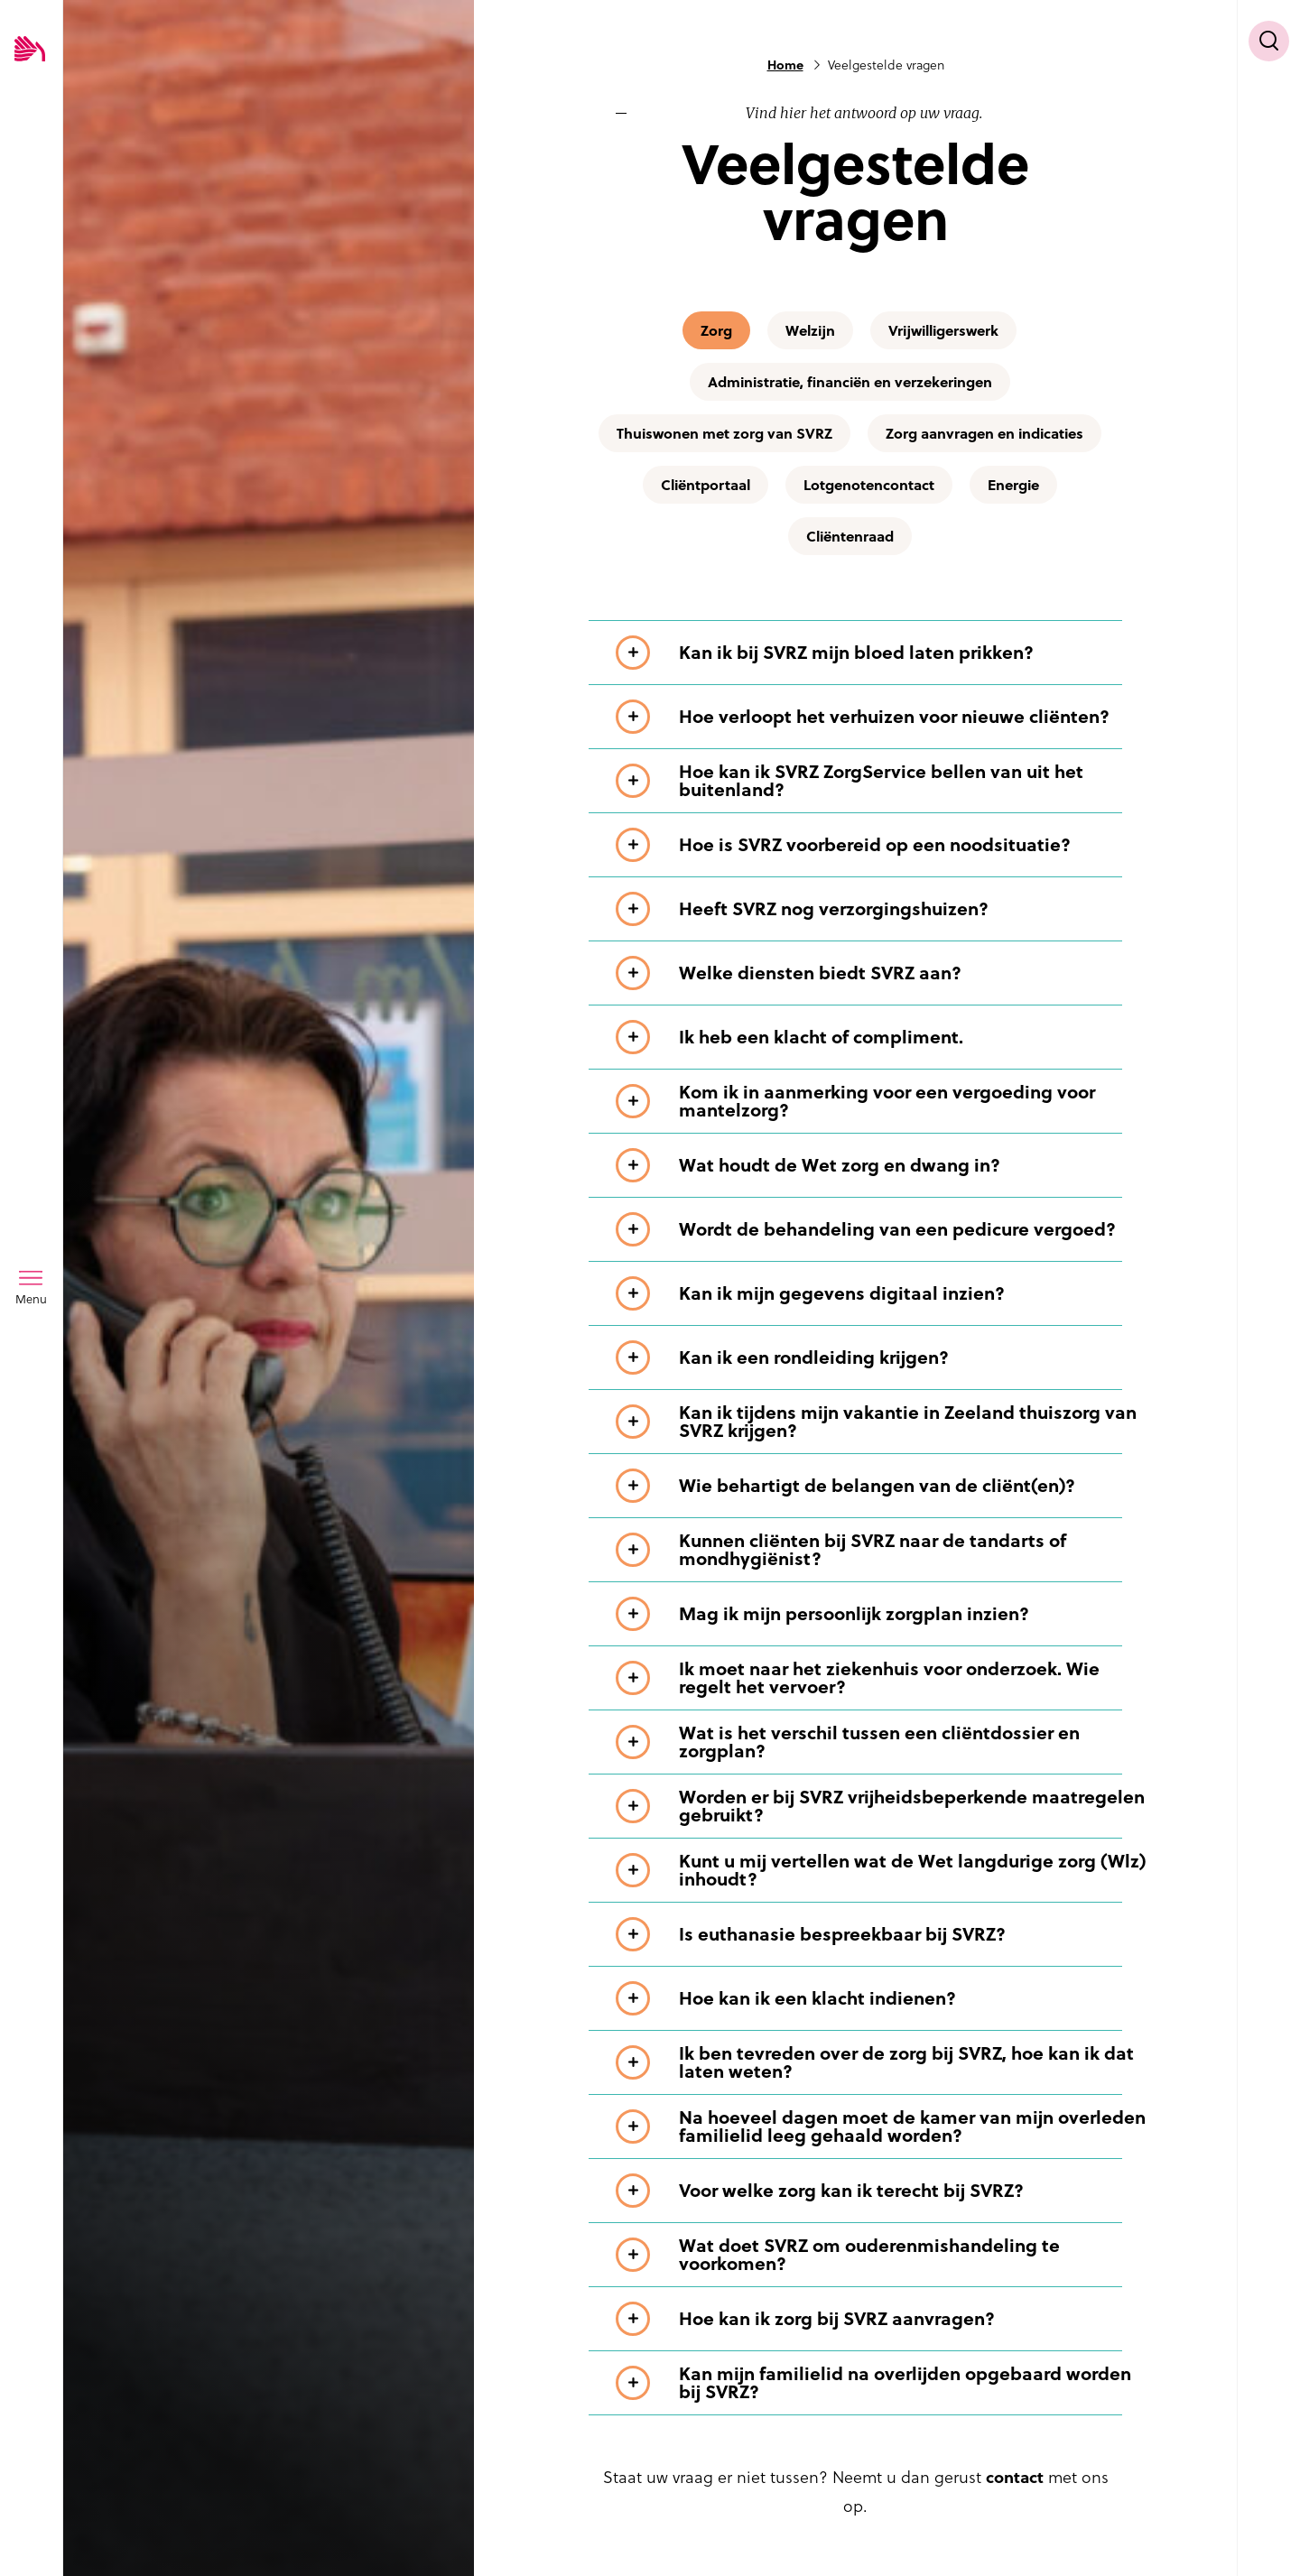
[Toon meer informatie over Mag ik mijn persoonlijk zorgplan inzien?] (883, 1613)
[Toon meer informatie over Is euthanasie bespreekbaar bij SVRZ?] (883, 1934)
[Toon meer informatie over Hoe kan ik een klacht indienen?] (883, 1998)
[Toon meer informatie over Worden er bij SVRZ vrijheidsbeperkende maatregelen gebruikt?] (883, 1806)
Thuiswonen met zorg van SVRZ (724, 433)
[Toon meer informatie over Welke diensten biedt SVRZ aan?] (883, 973)
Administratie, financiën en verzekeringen (850, 382)
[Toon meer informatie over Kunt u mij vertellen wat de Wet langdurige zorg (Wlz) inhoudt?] (883, 1870)
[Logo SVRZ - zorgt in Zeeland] (29, 50)
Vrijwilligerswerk (943, 330)
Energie (1013, 485)
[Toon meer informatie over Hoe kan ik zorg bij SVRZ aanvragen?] (883, 2318)
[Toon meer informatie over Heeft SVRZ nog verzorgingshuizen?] (883, 909)
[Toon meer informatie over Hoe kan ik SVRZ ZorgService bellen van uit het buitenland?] (883, 780)
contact (1015, 2477)
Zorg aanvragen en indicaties (984, 433)
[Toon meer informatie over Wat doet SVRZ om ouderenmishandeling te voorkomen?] (883, 2254)
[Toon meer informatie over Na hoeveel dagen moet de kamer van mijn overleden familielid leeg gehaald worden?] (883, 2126)
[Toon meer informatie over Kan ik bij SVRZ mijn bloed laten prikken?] (883, 652)
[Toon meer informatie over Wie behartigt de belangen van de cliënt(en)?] (883, 1485)
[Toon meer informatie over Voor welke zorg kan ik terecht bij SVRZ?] (883, 2190)
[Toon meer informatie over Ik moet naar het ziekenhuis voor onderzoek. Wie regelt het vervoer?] (883, 1678)
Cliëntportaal (705, 485)
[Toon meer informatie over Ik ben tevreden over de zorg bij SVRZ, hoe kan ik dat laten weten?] (883, 2062)
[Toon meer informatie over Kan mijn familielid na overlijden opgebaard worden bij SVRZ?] (883, 2382)
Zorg (716, 330)
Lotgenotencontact (868, 485)
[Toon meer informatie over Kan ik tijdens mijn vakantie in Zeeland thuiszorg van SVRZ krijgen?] (883, 1421)
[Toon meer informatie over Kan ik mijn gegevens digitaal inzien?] (883, 1293)
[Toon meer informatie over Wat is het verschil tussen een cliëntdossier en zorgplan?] (883, 1742)
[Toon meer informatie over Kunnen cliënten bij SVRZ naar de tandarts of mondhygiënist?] (883, 1549)
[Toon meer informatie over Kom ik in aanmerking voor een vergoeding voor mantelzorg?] (883, 1101)
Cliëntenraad (850, 536)
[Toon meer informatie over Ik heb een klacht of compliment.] (883, 1037)
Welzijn (810, 330)
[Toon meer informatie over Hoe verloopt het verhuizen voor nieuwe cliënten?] (883, 716)
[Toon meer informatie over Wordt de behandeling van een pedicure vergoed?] (883, 1229)
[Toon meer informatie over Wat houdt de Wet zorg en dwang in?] (883, 1165)
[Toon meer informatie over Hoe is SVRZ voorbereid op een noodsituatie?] (883, 844)
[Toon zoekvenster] (1269, 41)
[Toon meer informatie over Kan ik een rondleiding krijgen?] (883, 1357)
